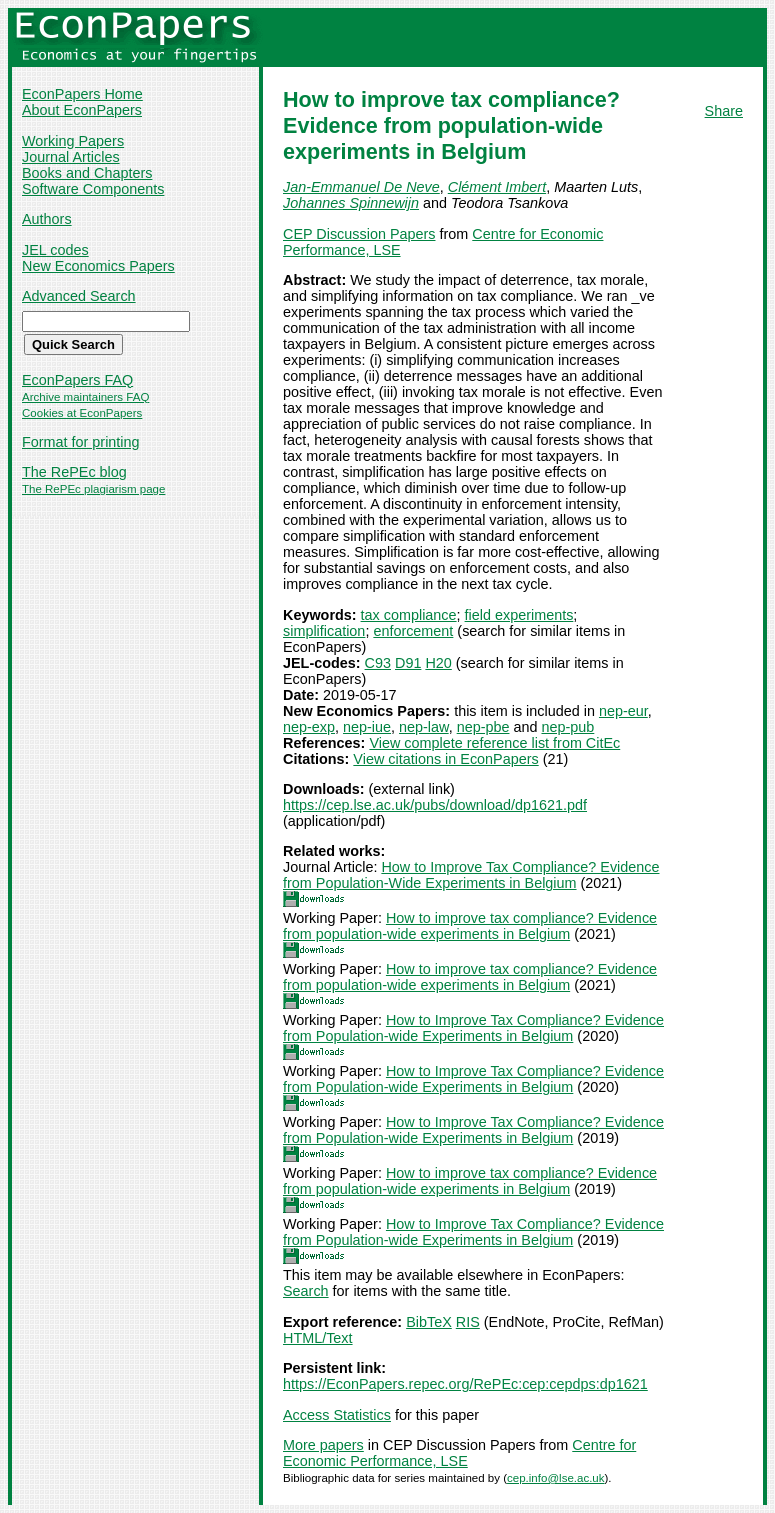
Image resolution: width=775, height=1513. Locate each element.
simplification (324, 631)
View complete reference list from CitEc (494, 743)
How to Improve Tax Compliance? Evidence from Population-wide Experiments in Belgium (473, 1028)
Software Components (93, 189)
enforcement (413, 631)
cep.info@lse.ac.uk (555, 1478)
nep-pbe (483, 727)
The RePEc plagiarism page (93, 489)
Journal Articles (71, 157)
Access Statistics (337, 1415)
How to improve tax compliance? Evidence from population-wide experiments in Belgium (470, 926)
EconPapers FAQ (77, 380)
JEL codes (55, 250)
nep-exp (309, 727)
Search (306, 1291)
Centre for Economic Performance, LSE (459, 1453)
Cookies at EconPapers (82, 413)
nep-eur (623, 711)
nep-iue (367, 727)
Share (724, 111)
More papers (323, 1445)
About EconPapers (82, 110)
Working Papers (73, 141)
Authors (47, 219)
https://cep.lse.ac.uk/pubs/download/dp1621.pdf (435, 805)
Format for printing (81, 442)
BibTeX (429, 1322)
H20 (438, 663)
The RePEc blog (74, 472)
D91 (408, 663)
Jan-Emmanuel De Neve (361, 187)
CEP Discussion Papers (359, 234)
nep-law (424, 727)
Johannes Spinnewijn (351, 203)
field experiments (519, 615)
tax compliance (409, 615)
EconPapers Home (82, 94)
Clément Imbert (497, 187)
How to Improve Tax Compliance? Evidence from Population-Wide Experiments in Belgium (471, 875)
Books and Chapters (87, 173)
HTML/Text (318, 1338)
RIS (468, 1322)
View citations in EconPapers (445, 759)
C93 (378, 663)
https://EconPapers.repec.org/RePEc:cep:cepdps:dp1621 (465, 1384)
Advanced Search (79, 296)
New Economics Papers (98, 266)
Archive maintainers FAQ (85, 397)
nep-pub (567, 727)
